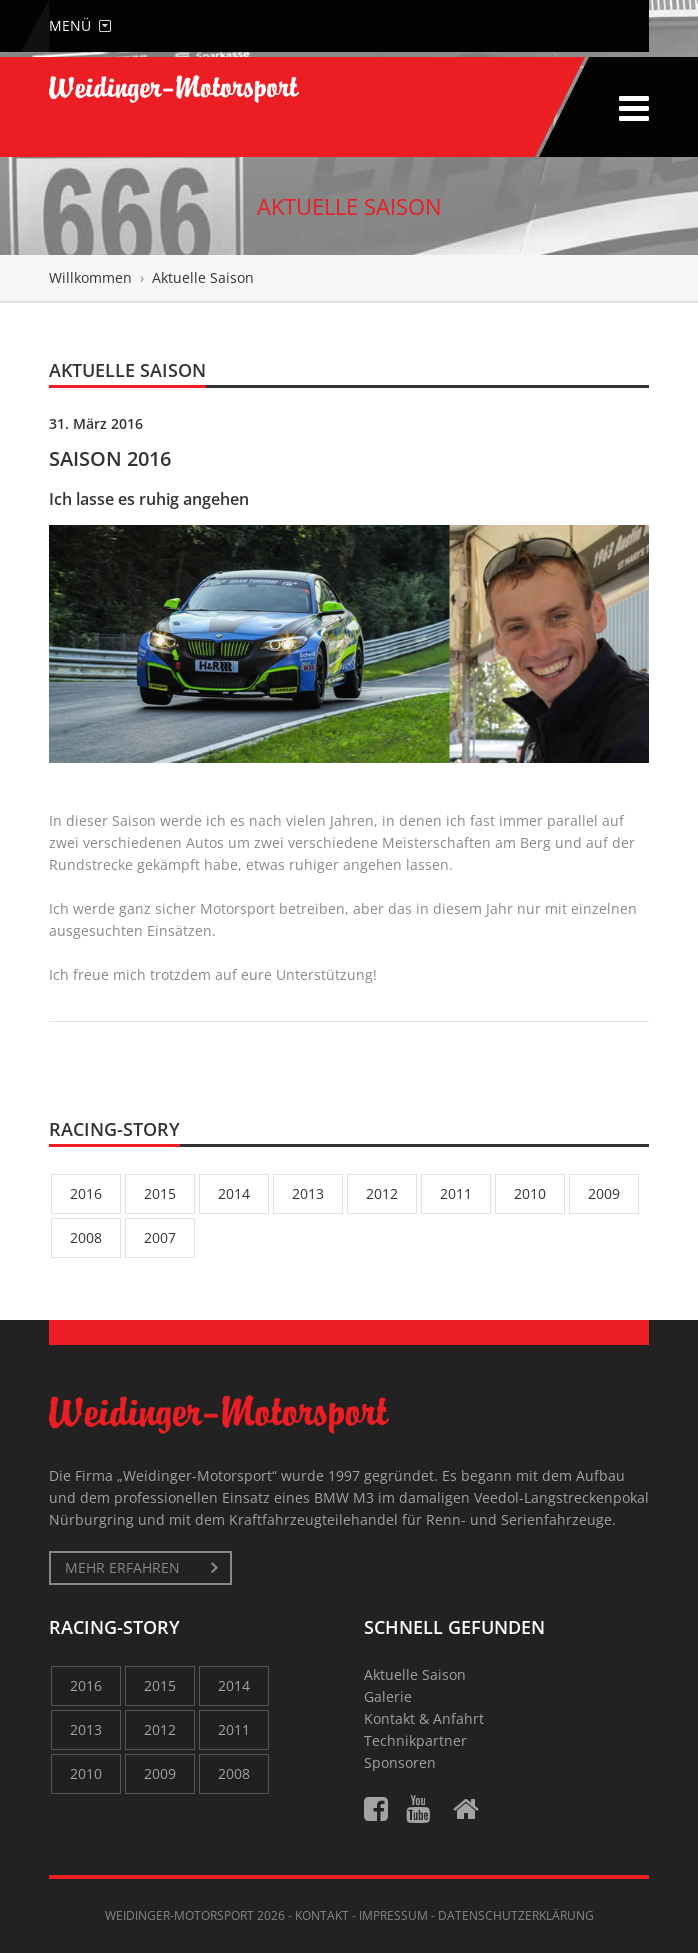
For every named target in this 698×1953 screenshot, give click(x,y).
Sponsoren (400, 1762)
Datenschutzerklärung (516, 1915)
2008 (86, 1237)
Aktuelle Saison (415, 1674)
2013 (308, 1193)
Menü (80, 25)
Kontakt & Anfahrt (424, 1718)
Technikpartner (415, 1740)
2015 (160, 1193)
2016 (86, 1193)
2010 (530, 1193)
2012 (382, 1193)
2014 (234, 1193)
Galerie (388, 1696)
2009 (604, 1193)
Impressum (393, 1915)
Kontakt (322, 1915)
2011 (456, 1193)
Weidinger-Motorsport (179, 1915)
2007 (160, 1237)
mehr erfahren (122, 1567)
